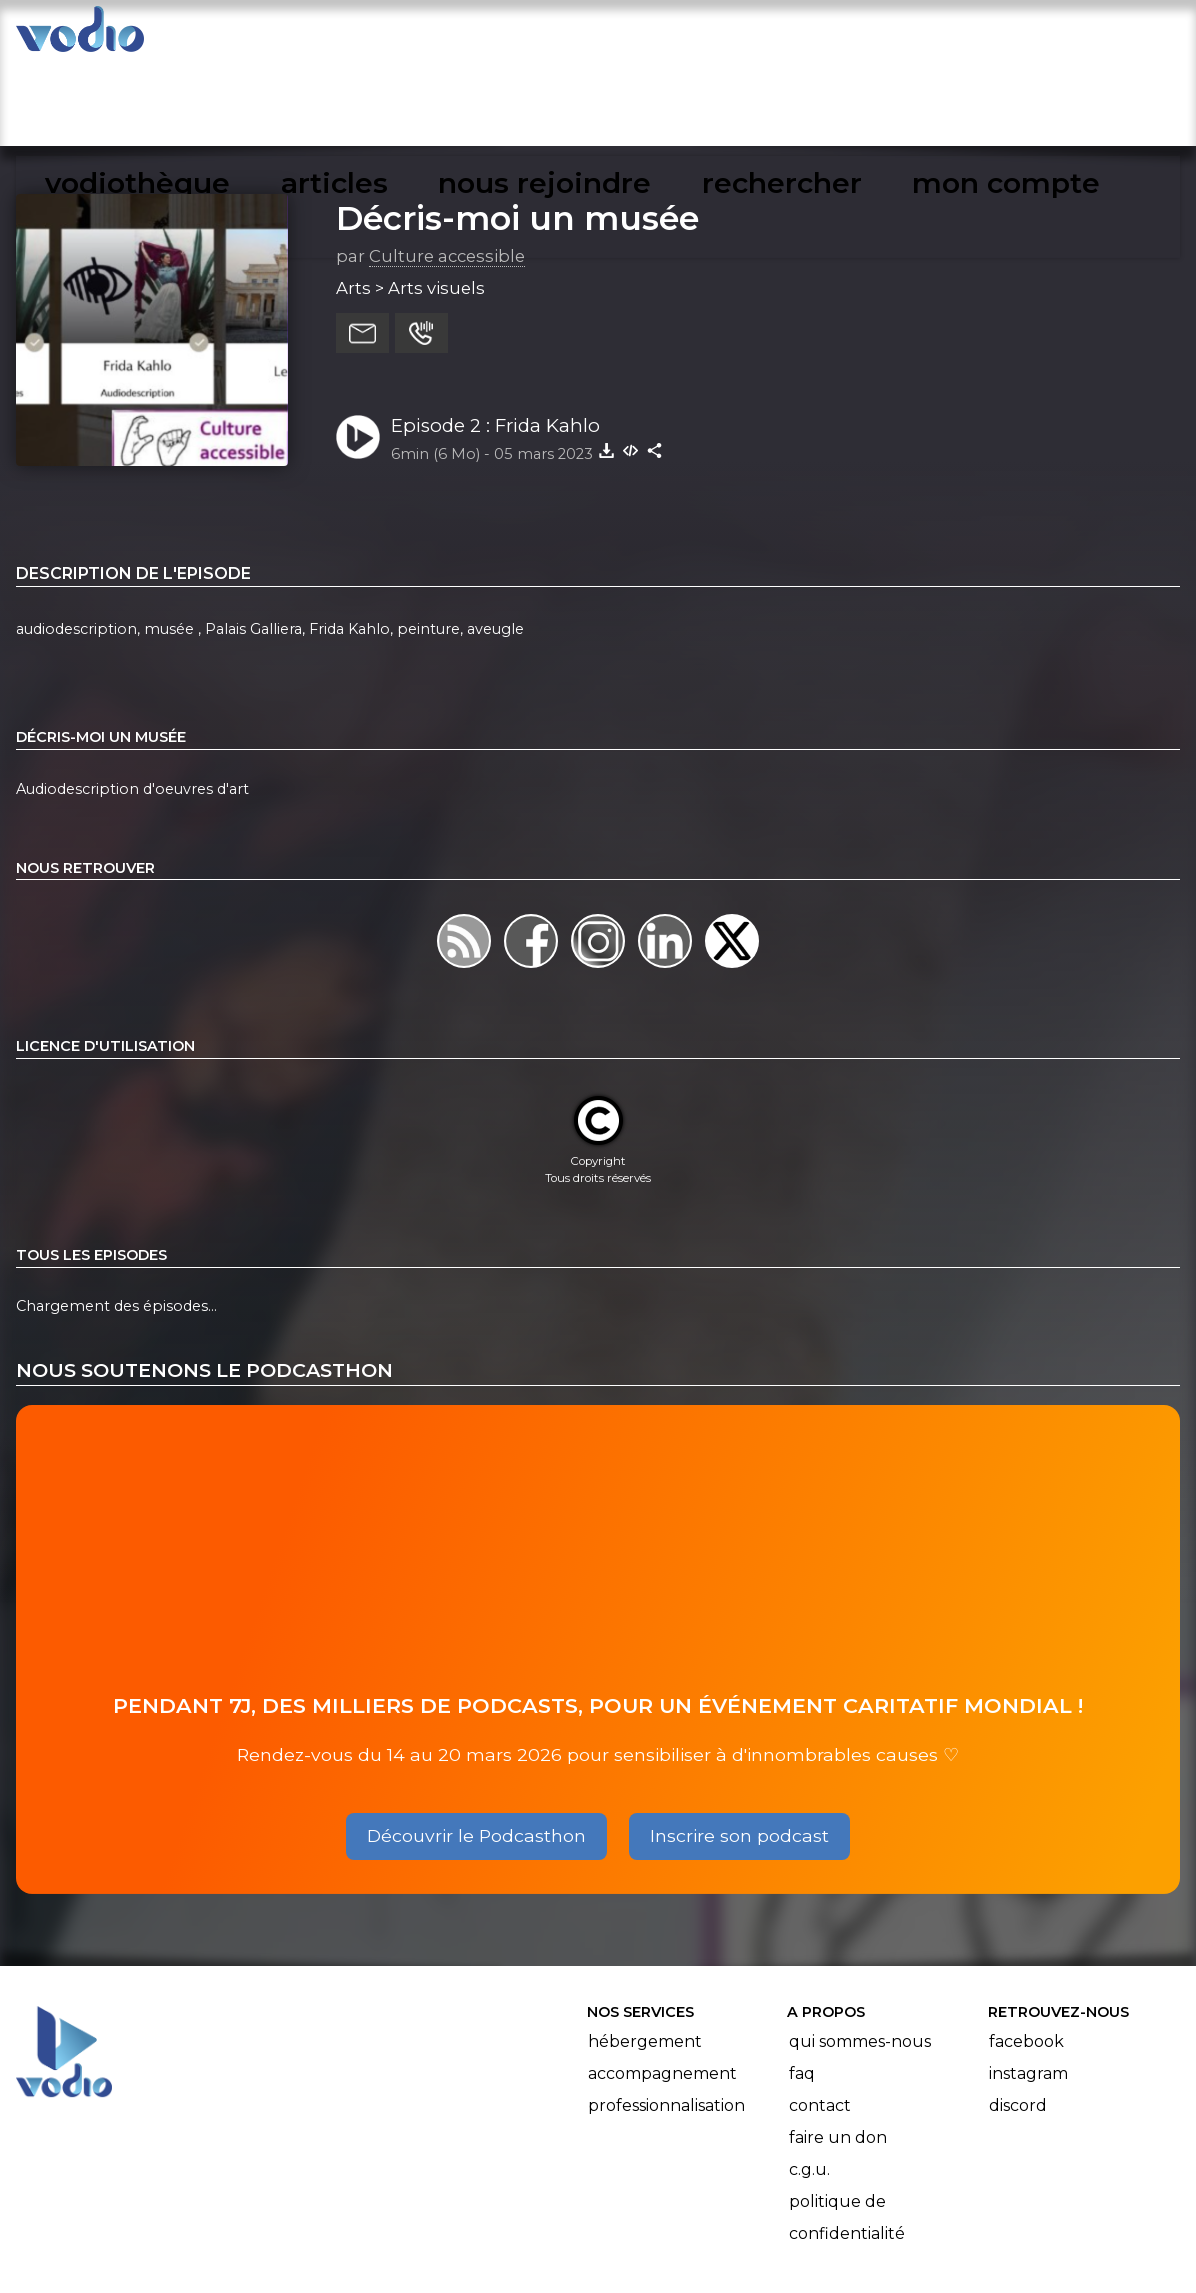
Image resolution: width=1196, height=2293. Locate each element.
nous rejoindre (739, 36)
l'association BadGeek (426, 2249)
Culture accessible (447, 169)
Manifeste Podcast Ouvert (654, 2221)
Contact (820, 2018)
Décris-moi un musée (517, 131)
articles (594, 36)
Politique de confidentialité (847, 2130)
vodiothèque (458, 36)
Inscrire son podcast (739, 1748)
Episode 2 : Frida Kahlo (495, 338)
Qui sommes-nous (860, 1954)
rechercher (902, 36)
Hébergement (645, 1954)
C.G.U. (809, 2082)
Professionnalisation (666, 2018)
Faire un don (838, 2050)
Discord (1018, 2018)
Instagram (1028, 1986)
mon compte (1058, 36)
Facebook (1026, 1954)
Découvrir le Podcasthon (476, 1748)
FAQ (802, 1986)
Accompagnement (662, 1986)
